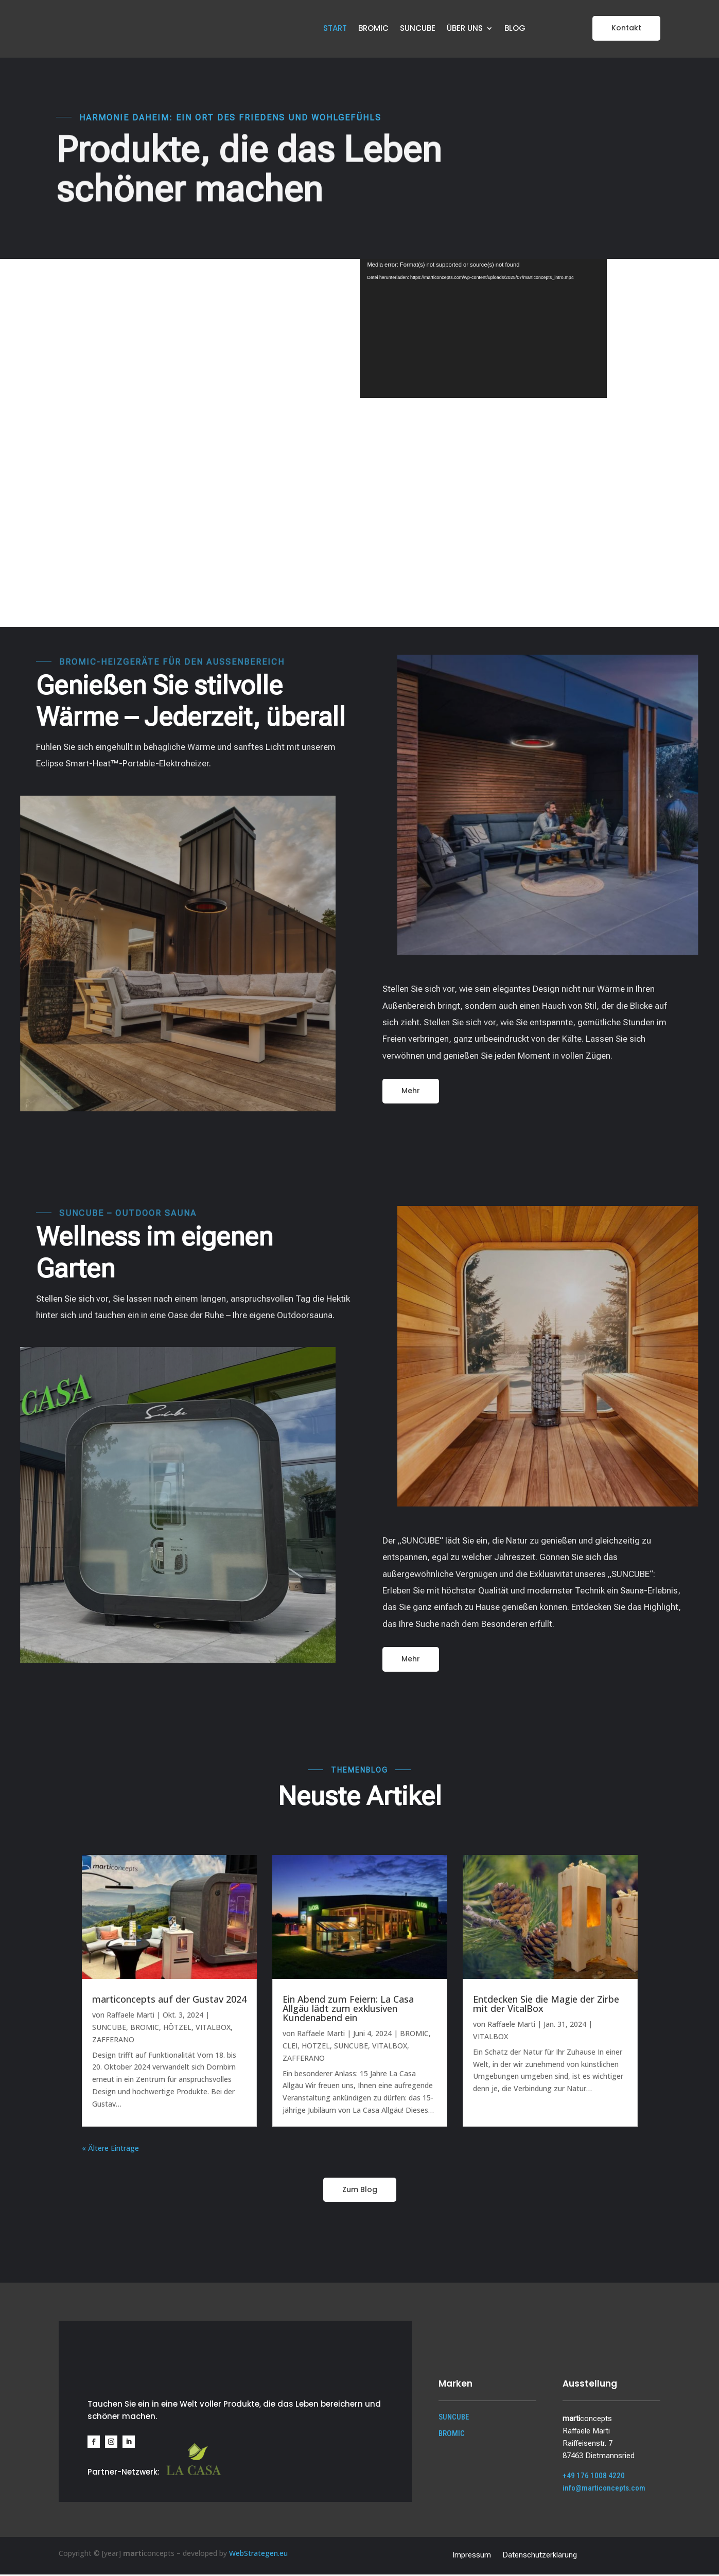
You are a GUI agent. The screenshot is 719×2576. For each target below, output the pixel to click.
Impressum (471, 2556)
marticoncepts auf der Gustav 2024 (169, 2000)
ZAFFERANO (113, 2041)
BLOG (514, 29)
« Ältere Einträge (110, 2149)
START (335, 29)
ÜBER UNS (465, 29)
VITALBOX (213, 2029)
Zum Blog (359, 2190)
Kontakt (626, 28)
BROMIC (373, 29)
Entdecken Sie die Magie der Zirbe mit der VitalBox (546, 2005)
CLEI (290, 2047)
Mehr (410, 1092)
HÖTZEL (177, 2029)
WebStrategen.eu (258, 2555)
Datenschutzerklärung (539, 2556)
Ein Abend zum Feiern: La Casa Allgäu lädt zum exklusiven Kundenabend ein (348, 2009)
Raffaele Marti (130, 2016)
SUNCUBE (417, 29)
